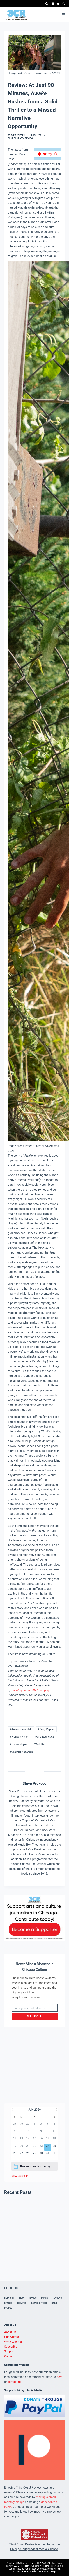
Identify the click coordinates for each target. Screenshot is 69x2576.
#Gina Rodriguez (44, 1736)
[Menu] (63, 14)
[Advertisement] (34, 2069)
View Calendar (19, 2175)
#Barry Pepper (46, 1729)
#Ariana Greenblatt (21, 1729)
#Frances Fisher (19, 1736)
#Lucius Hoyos (18, 1744)
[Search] (46, 3)
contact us (14, 2382)
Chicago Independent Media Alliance (34, 2549)
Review (29, 138)
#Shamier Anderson (21, 1751)
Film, (11, 138)
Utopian (24, 2563)
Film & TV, (19, 138)
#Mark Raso (40, 1744)
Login (54, 2571)
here (59, 2377)
